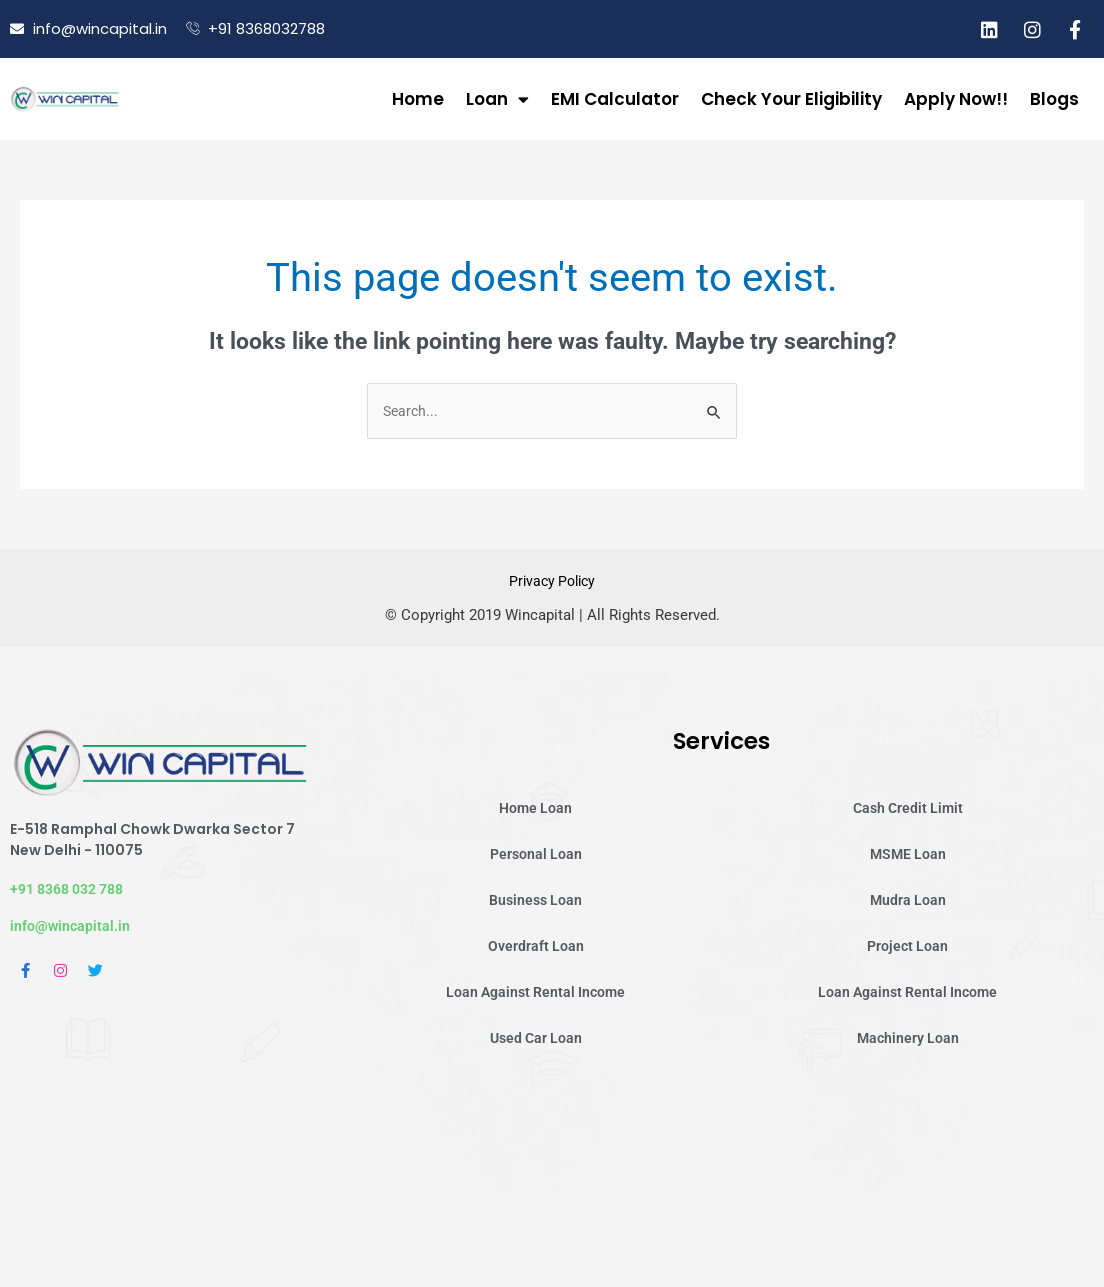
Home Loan (536, 810)
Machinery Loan (907, 1040)
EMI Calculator (615, 99)
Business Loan (536, 902)
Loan (497, 99)
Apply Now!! (956, 99)
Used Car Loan (535, 1040)
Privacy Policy (552, 583)
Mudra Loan (908, 902)
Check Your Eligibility (791, 99)
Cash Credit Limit (908, 810)
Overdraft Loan (536, 948)
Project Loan (908, 948)
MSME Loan (907, 856)
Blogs (1054, 99)
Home (418, 99)
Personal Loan (535, 856)
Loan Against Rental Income (536, 994)
